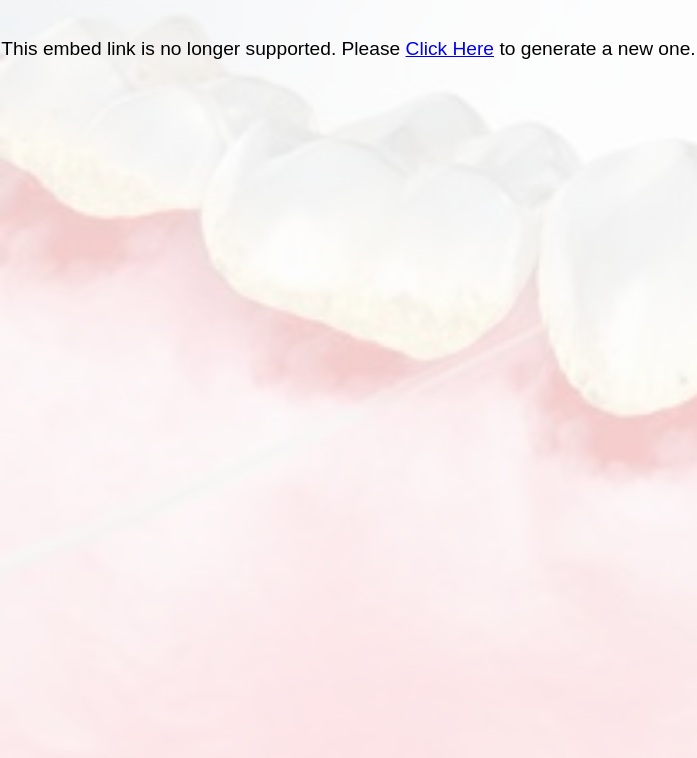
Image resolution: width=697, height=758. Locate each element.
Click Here (450, 48)
